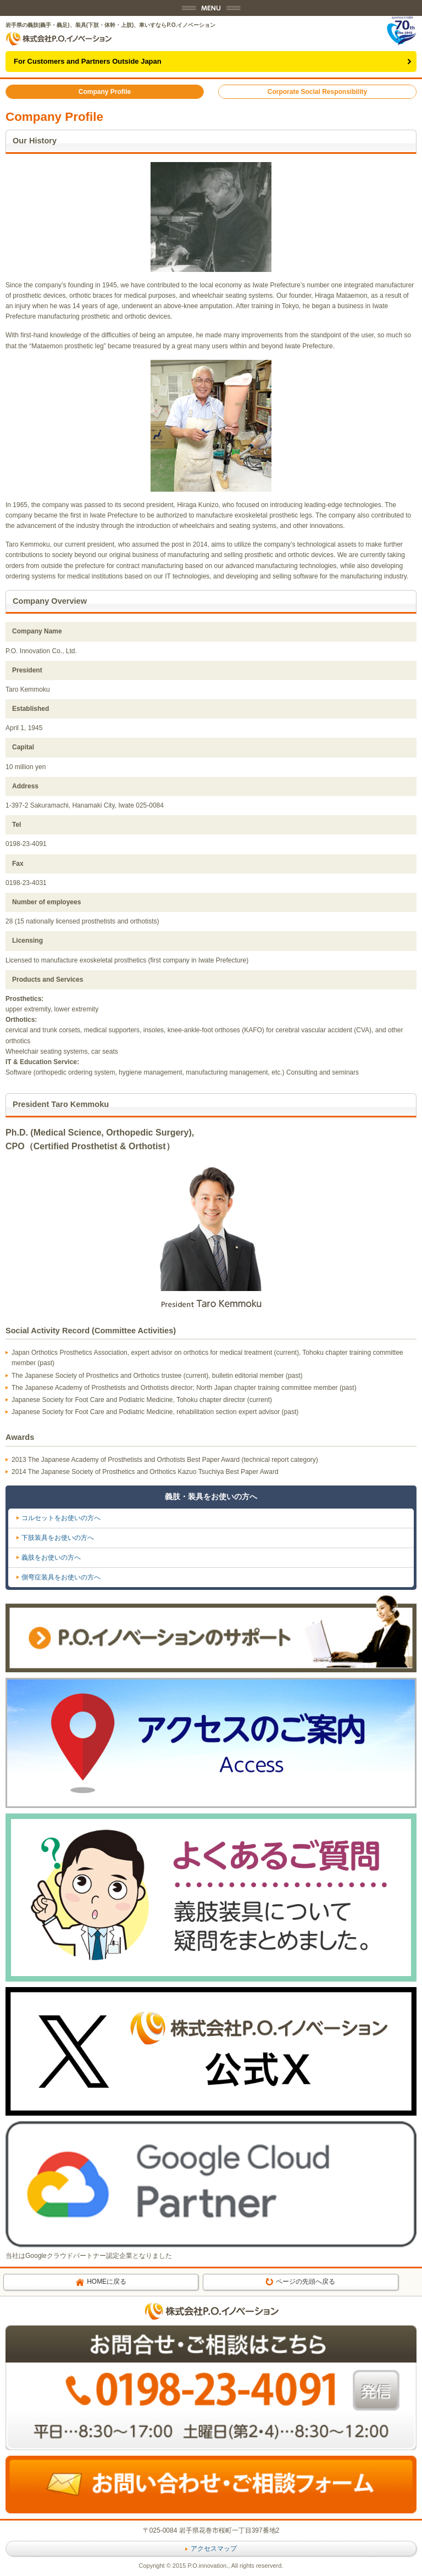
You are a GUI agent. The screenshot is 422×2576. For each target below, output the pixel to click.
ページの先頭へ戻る (300, 2282)
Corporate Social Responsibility (317, 92)
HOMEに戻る (100, 2282)
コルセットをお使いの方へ (61, 1518)
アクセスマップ (211, 2548)
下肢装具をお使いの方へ (57, 1538)
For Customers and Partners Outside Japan (88, 61)
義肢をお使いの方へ (51, 1557)
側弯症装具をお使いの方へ (61, 1577)
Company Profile (105, 92)
